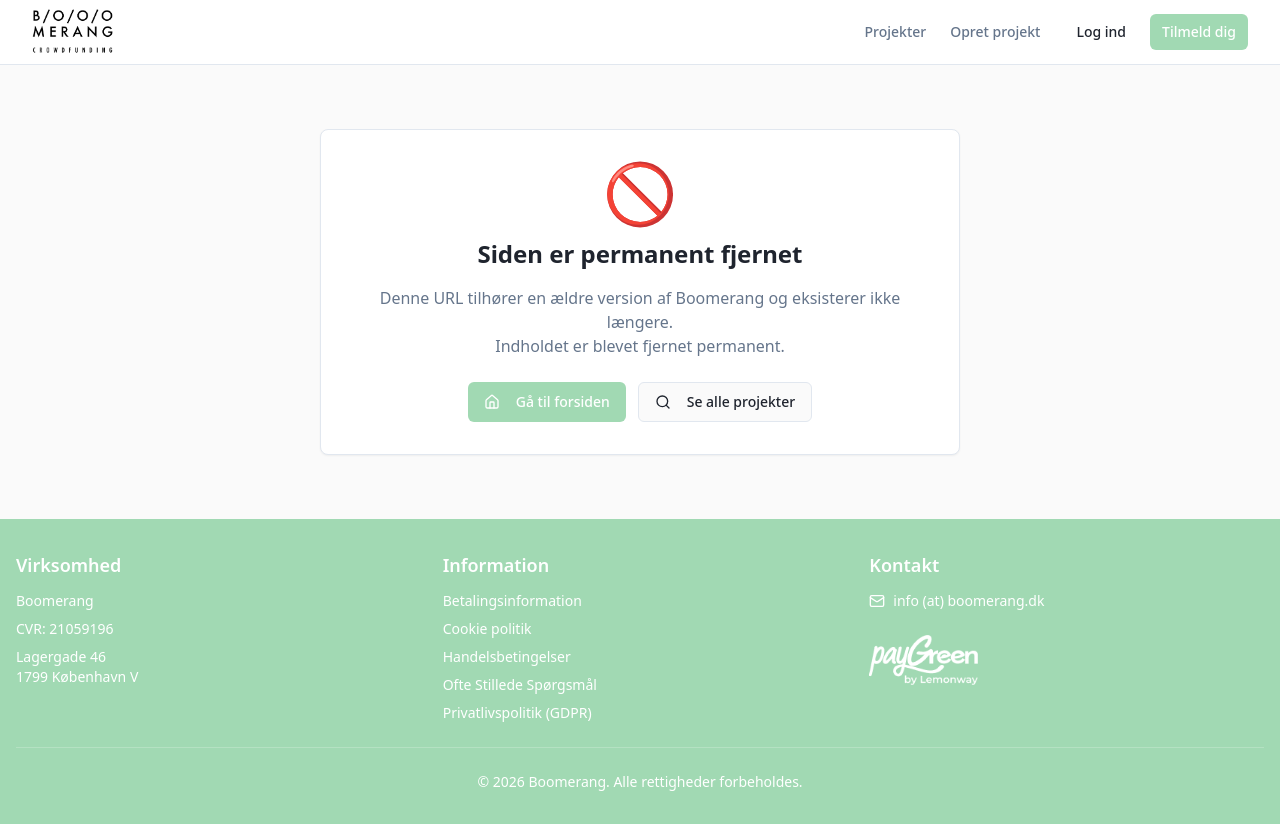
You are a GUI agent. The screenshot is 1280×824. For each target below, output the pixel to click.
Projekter (896, 31)
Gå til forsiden (547, 401)
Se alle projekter (725, 401)
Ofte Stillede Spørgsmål (520, 684)
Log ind (1101, 31)
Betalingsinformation (512, 600)
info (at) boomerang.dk (956, 600)
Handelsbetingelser (507, 656)
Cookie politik (487, 628)
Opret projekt (995, 31)
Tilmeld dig (1199, 31)
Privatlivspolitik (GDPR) (517, 712)
